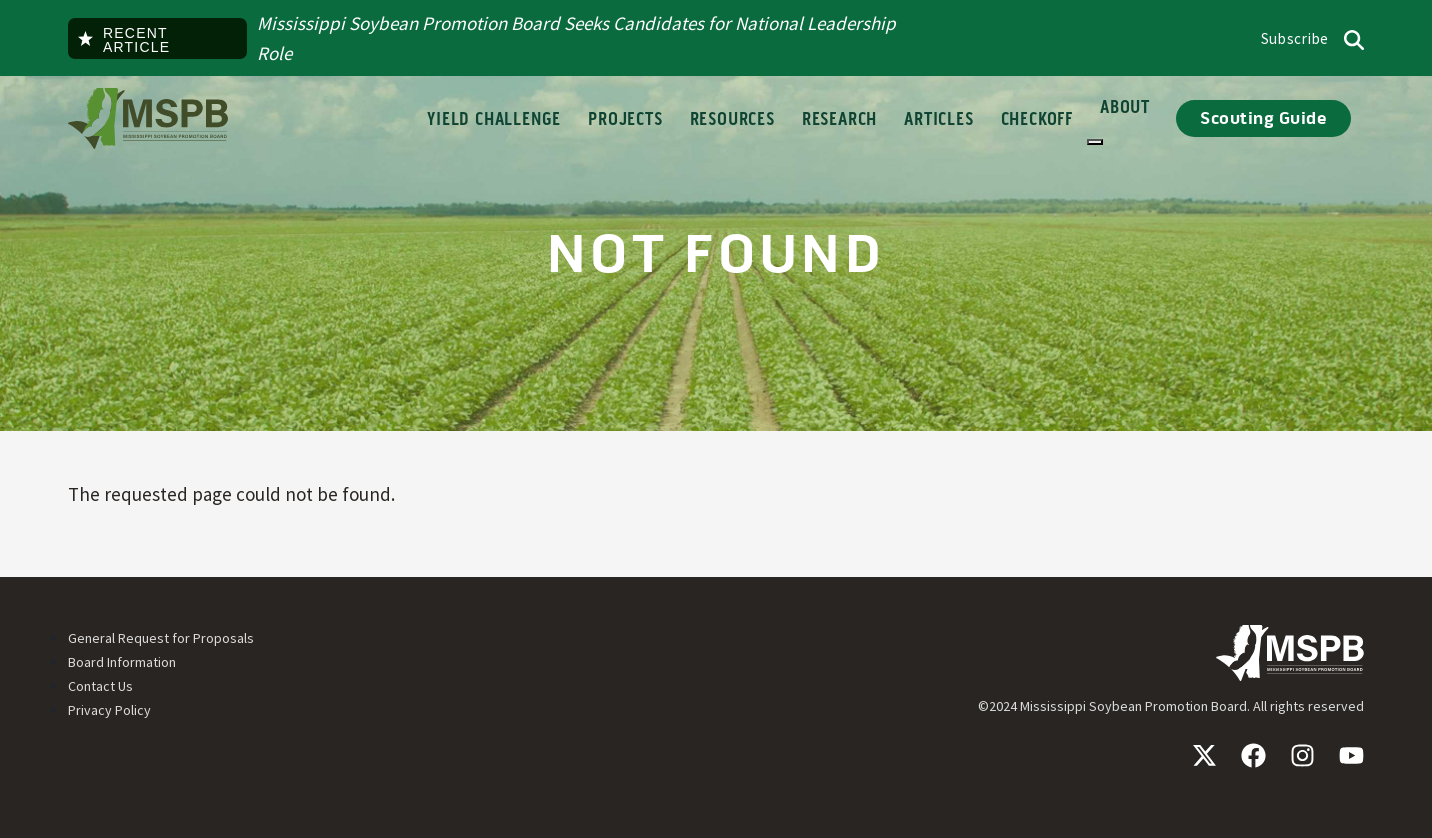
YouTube (1351, 755)
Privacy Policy (109, 710)
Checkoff (1037, 120)
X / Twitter (1204, 755)
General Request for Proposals (161, 638)
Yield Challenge (494, 120)
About (1125, 120)
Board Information (122, 662)
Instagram (1302, 755)
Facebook (1253, 755)
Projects (625, 120)
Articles (938, 120)
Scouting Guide (1263, 118)
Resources (732, 120)
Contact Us (100, 686)
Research (839, 120)
